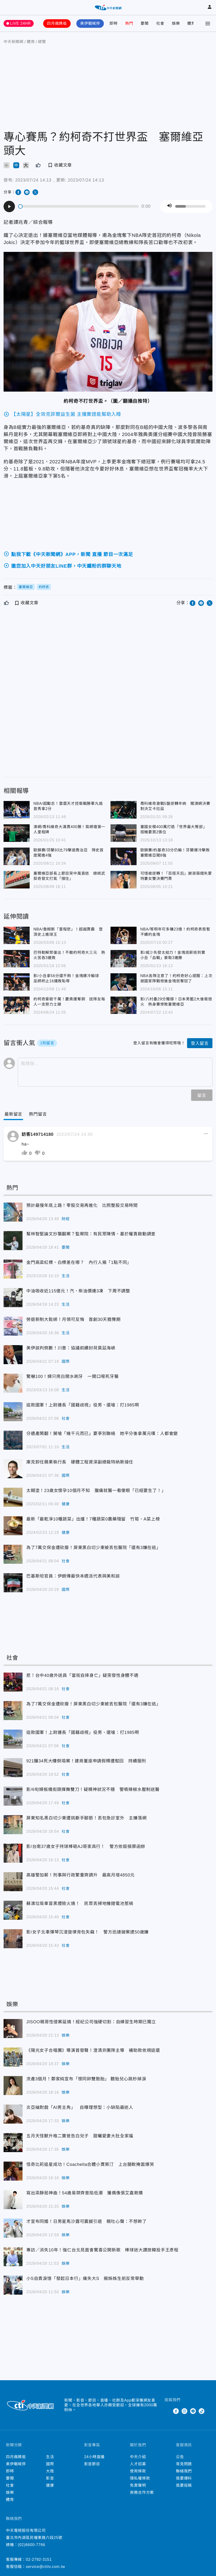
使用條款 (138, 2471)
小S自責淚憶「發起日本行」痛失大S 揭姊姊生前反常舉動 (85, 2278)
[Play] (9, 206)
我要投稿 (184, 2485)
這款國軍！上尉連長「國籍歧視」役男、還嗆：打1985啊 (82, 1405)
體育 (191, 23)
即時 (114, 23)
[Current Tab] (13, 1114)
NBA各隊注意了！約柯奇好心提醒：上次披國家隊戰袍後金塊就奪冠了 (176, 978)
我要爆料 (184, 2478)
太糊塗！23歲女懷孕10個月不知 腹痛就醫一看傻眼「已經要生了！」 (96, 1490)
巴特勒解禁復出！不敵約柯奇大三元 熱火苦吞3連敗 (69, 955)
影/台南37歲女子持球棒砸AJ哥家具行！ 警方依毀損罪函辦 (85, 1846)
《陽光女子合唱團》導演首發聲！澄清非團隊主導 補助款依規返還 (93, 2050)
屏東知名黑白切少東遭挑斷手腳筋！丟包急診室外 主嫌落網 (86, 1818)
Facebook (176, 2411)
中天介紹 (138, 2457)
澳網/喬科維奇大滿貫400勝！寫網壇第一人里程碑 (69, 829)
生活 (66, 1276)
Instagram (184, 2411)
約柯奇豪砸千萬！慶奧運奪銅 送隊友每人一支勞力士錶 (69, 1001)
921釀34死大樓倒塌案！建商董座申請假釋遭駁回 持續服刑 (86, 1761)
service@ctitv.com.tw (45, 2567)
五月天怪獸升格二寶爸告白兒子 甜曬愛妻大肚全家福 (79, 2136)
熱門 (129, 23)
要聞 (145, 23)
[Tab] (38, 1114)
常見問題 (184, 2464)
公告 (180, 2457)
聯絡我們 (184, 2471)
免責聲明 (138, 2485)
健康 (66, 1504)
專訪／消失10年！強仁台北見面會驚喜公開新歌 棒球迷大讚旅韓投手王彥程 (102, 2250)
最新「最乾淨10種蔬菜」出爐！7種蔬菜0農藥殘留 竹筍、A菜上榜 (93, 1519)
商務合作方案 (142, 2492)
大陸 (50, 2471)
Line (193, 2411)
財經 (66, 1219)
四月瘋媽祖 (57, 23)
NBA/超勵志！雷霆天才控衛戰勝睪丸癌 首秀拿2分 (69, 806)
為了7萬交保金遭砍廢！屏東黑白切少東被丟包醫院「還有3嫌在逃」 (93, 1547)
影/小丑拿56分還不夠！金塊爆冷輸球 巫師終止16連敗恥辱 (68, 978)
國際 (66, 1361)
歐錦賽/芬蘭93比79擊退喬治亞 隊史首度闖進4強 (68, 852)
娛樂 (176, 23)
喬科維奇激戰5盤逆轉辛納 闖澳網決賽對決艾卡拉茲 (175, 806)
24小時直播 (94, 2457)
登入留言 (200, 1043)
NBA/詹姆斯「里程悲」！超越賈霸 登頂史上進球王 (68, 931)
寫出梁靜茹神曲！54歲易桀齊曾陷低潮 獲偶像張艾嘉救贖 (84, 2193)
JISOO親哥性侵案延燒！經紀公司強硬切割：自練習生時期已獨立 (91, 2022)
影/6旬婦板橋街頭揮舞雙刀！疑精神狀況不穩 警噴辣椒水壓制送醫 (93, 1789)
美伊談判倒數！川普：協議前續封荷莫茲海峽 (70, 1348)
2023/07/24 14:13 (33, 180)
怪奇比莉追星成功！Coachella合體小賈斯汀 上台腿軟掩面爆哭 (90, 2164)
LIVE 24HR (20, 23)
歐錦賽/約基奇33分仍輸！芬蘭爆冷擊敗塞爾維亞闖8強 (175, 852)
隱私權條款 (140, 2478)
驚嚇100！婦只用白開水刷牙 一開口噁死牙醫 (72, 1376)
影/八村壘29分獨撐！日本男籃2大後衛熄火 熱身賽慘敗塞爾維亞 (176, 1001)
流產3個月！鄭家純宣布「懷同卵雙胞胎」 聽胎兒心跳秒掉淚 (86, 2079)
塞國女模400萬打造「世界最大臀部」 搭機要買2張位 (175, 829)
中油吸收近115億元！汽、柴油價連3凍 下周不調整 (78, 1291)
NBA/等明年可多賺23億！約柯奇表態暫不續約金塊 (175, 931)
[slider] (79, 206)
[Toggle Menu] (207, 23)
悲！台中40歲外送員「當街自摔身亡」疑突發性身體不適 (82, 1675)
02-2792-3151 (39, 2559)
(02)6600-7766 (31, 2545)
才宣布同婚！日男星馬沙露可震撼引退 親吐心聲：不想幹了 (86, 2221)
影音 (50, 2478)
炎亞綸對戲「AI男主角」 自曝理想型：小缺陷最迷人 (79, 2107)
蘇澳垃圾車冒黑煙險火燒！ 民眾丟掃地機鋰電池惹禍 (79, 1903)
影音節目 (92, 2464)
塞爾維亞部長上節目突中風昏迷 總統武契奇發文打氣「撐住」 (69, 876)
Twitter (167, 2411)
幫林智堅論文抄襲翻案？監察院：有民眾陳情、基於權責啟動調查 (91, 1234)
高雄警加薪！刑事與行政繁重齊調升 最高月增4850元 (80, 1875)
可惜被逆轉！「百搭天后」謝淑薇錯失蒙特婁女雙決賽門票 (176, 876)
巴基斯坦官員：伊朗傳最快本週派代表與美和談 (73, 1576)
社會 (160, 23)
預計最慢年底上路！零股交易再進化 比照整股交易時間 (82, 1205)
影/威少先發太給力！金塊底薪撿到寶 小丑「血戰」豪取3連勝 (174, 955)
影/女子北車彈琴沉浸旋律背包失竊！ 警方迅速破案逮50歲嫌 (87, 1932)
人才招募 (138, 2464)
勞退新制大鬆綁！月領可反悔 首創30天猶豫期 (73, 1319)
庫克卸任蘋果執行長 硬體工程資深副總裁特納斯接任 (79, 1462)
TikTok (201, 2411)
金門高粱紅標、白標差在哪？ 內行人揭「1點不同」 (78, 1262)
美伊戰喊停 (90, 23)
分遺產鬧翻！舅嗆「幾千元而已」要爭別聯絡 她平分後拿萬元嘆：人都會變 (102, 1433)
